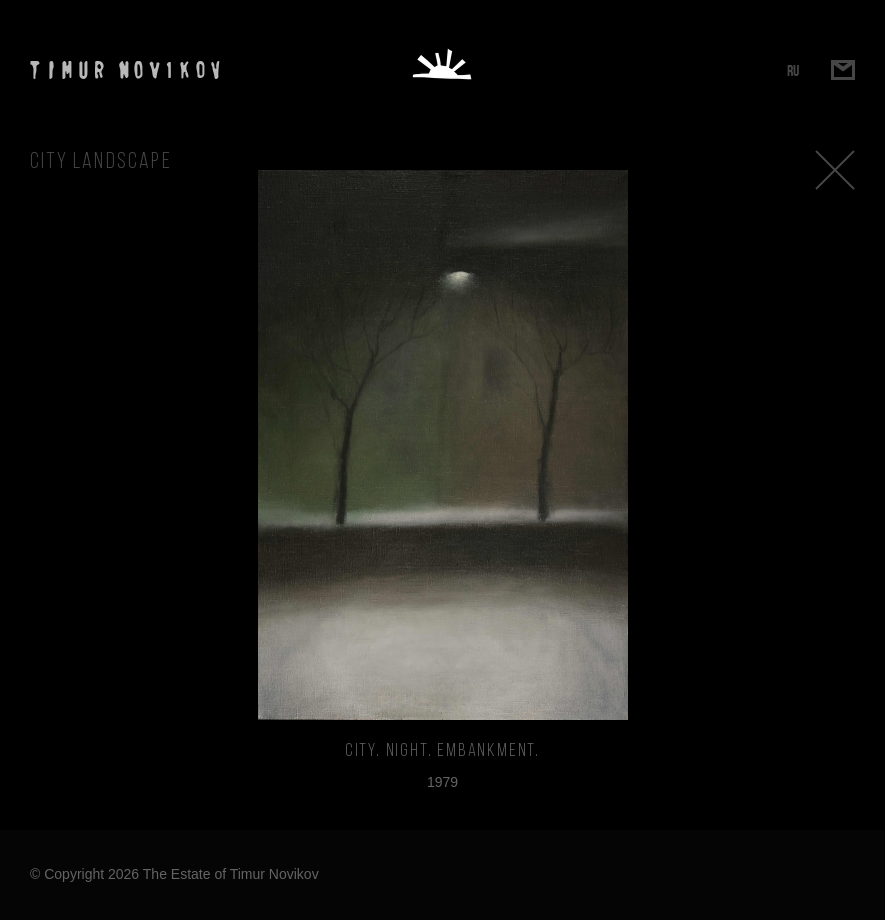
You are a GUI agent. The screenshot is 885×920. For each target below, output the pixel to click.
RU (793, 70)
